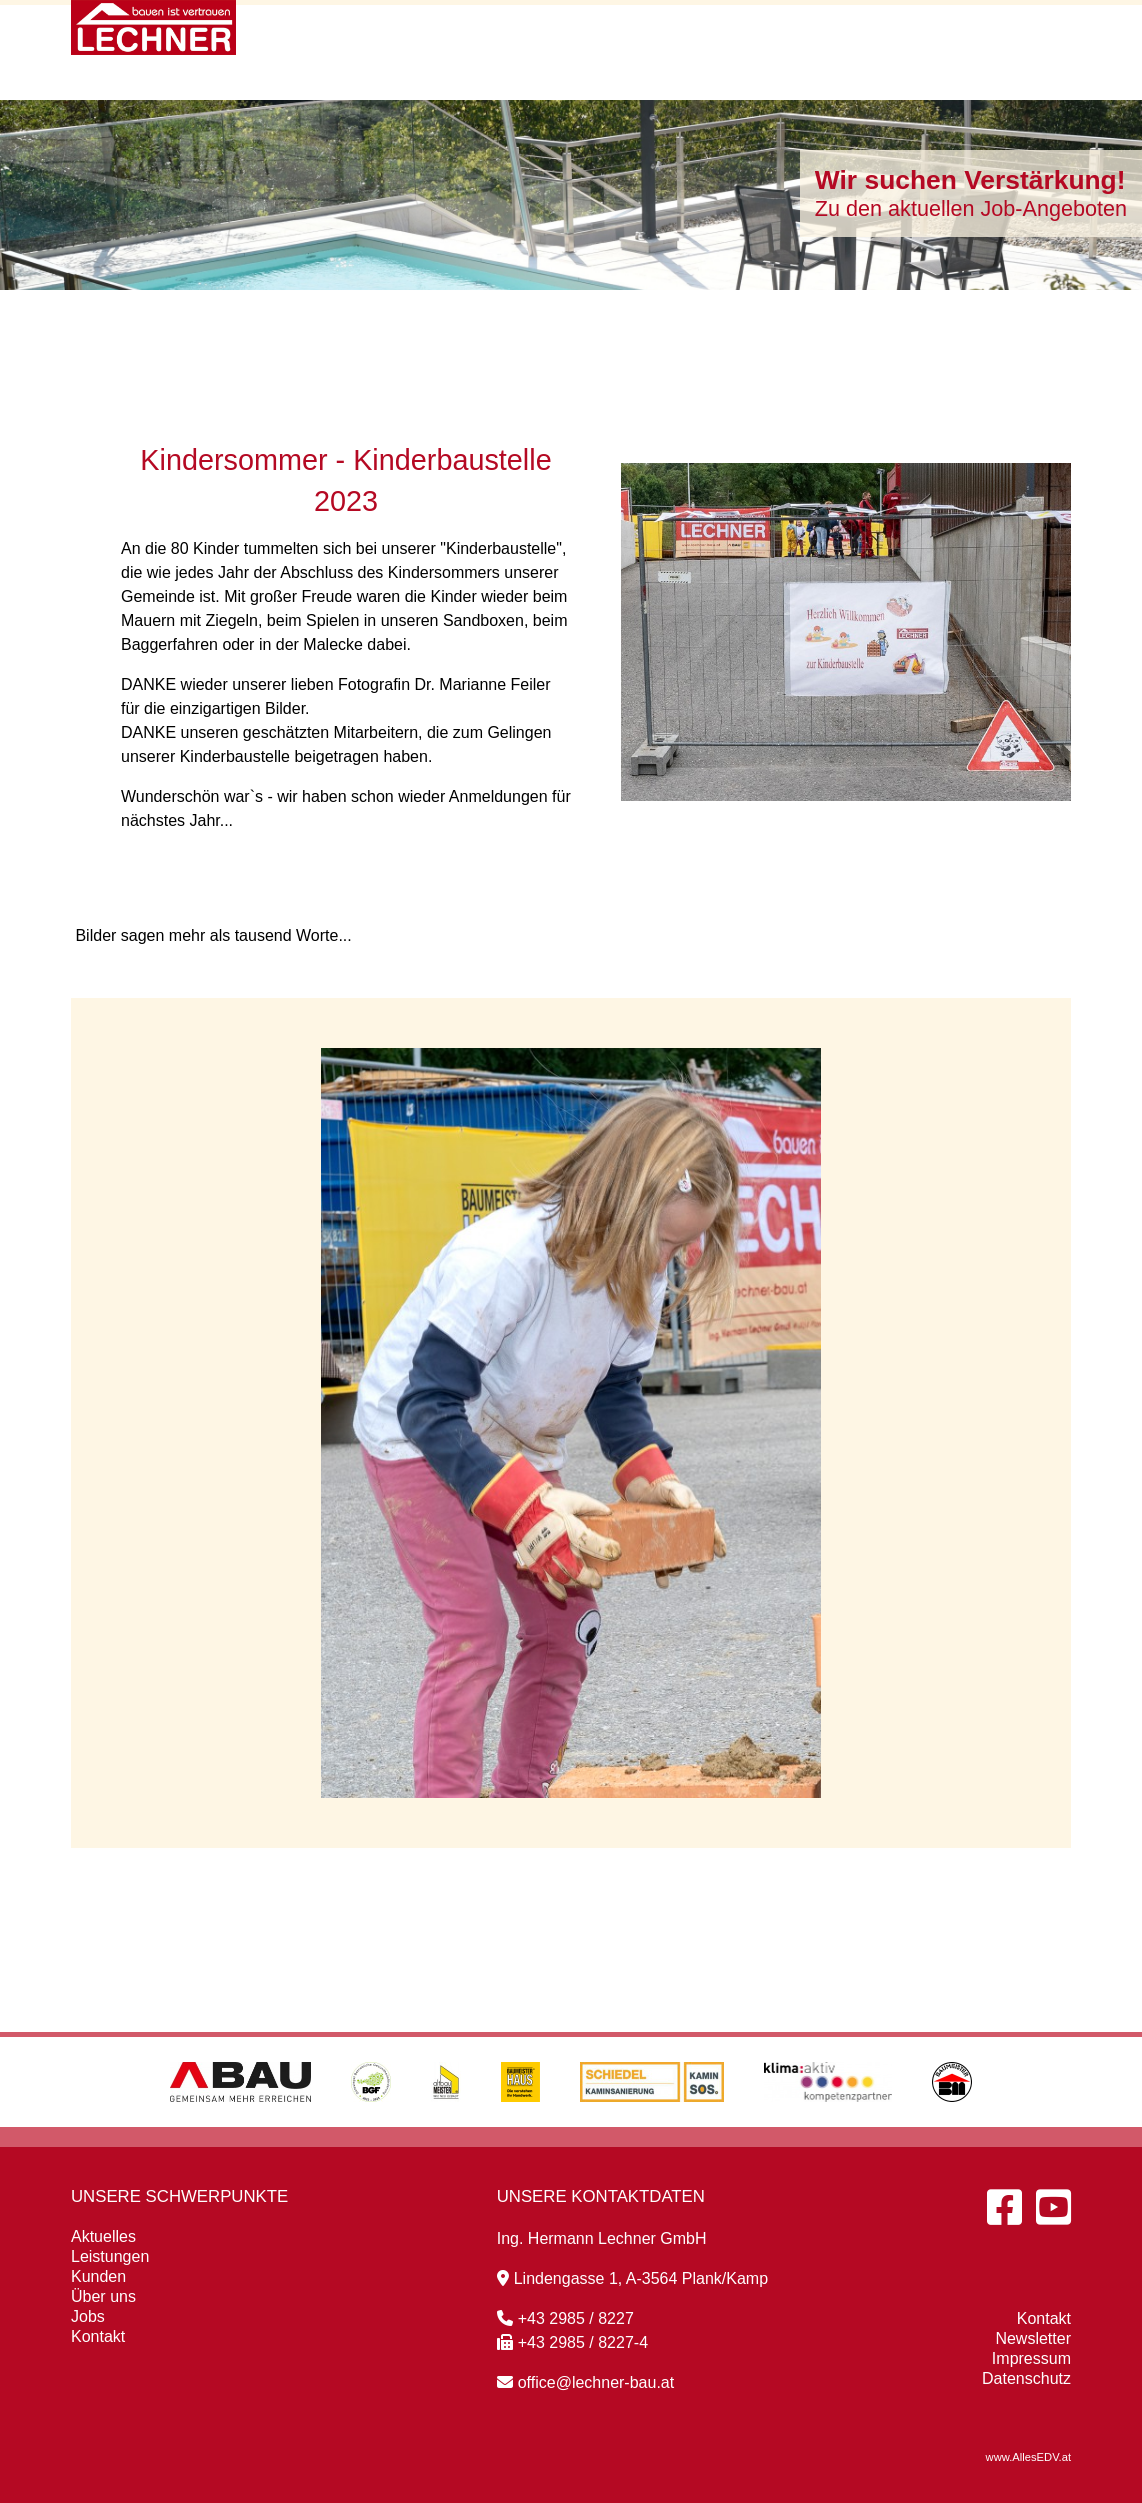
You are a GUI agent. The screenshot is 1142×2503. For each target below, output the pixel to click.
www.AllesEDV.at (1028, 2457)
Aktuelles (517, 31)
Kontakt (1032, 31)
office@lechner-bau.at (585, 2382)
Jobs (88, 2316)
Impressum (1031, 2358)
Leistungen (660, 31)
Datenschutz (1026, 2378)
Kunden (789, 31)
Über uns (909, 31)
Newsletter (1033, 2338)
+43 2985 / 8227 (565, 2318)
